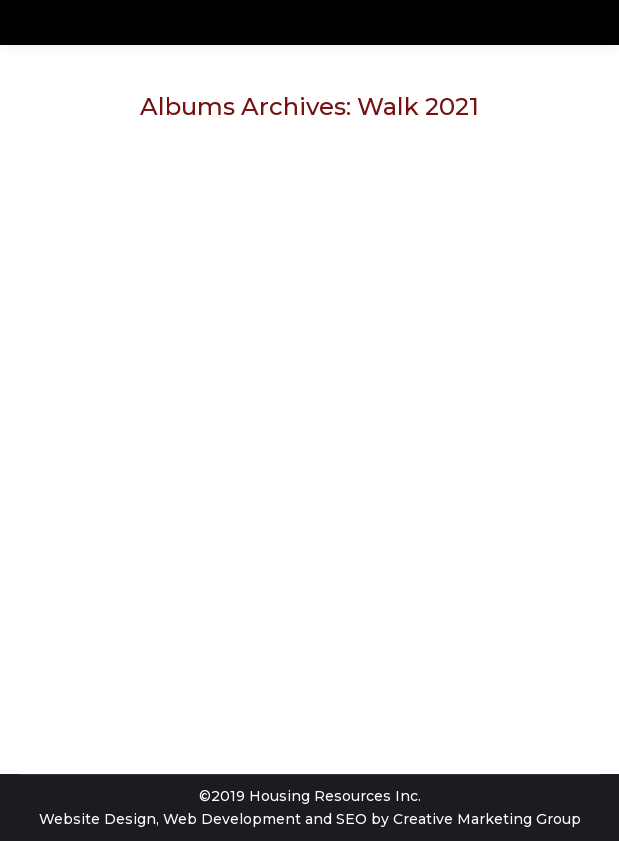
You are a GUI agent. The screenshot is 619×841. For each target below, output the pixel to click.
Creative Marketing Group (487, 819)
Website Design (97, 819)
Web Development (232, 819)
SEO (351, 819)
